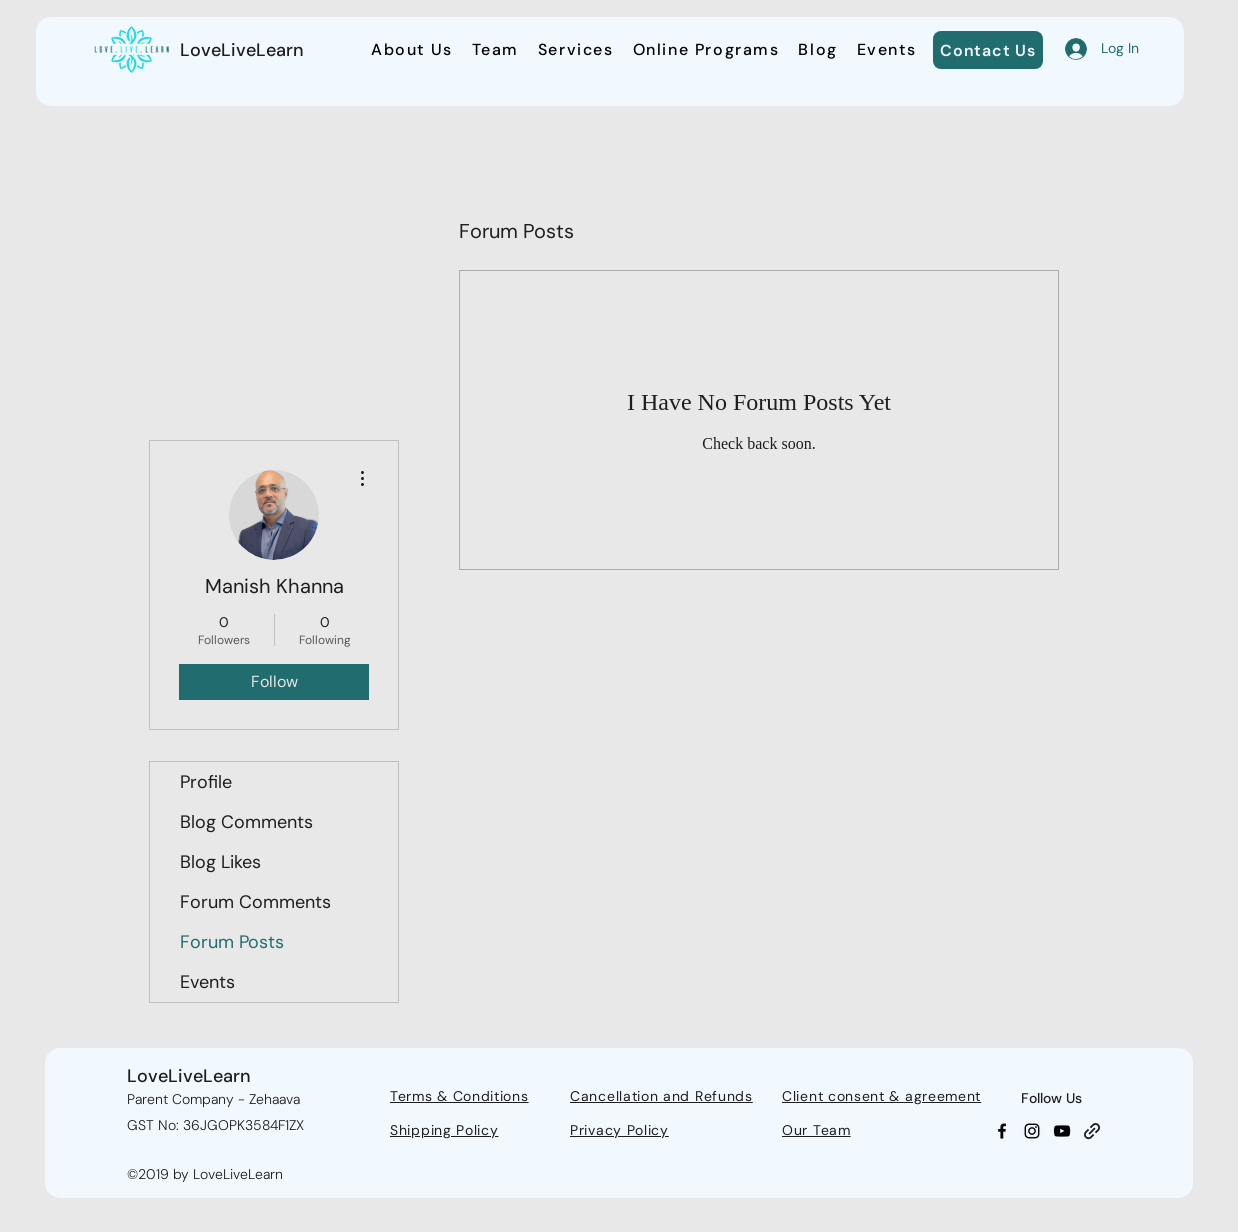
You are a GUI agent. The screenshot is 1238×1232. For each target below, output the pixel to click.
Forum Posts (232, 942)
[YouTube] (1062, 1131)
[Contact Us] (988, 50)
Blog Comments (246, 822)
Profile (206, 782)
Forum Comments (255, 902)
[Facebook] (1002, 1131)
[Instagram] (1032, 1131)
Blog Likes (220, 862)
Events (207, 982)
